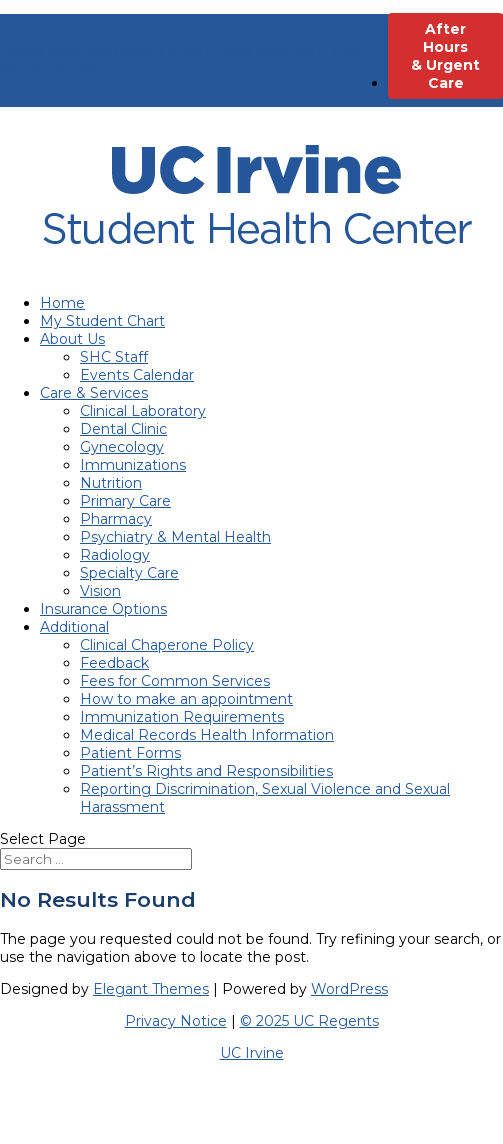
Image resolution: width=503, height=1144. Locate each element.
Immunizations (133, 465)
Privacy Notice (176, 1021)
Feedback (114, 663)
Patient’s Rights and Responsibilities (206, 771)
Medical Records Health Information (207, 735)
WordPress (349, 989)
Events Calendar (137, 375)
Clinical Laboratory (143, 411)
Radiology (115, 555)
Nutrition (111, 483)
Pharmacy (116, 519)
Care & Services (94, 393)
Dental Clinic (123, 429)
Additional (74, 627)
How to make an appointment (186, 699)
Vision (100, 591)
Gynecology (122, 447)
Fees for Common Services (175, 681)
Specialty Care (129, 573)
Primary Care (125, 501)
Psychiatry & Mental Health (175, 537)
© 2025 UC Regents (309, 1021)
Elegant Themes (151, 989)
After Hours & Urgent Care (445, 56)
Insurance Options (103, 609)
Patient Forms (130, 753)
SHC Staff (114, 357)
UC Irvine (252, 1053)
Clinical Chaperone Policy (167, 645)
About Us (72, 339)
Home (62, 303)
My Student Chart (102, 321)
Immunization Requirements (182, 717)
